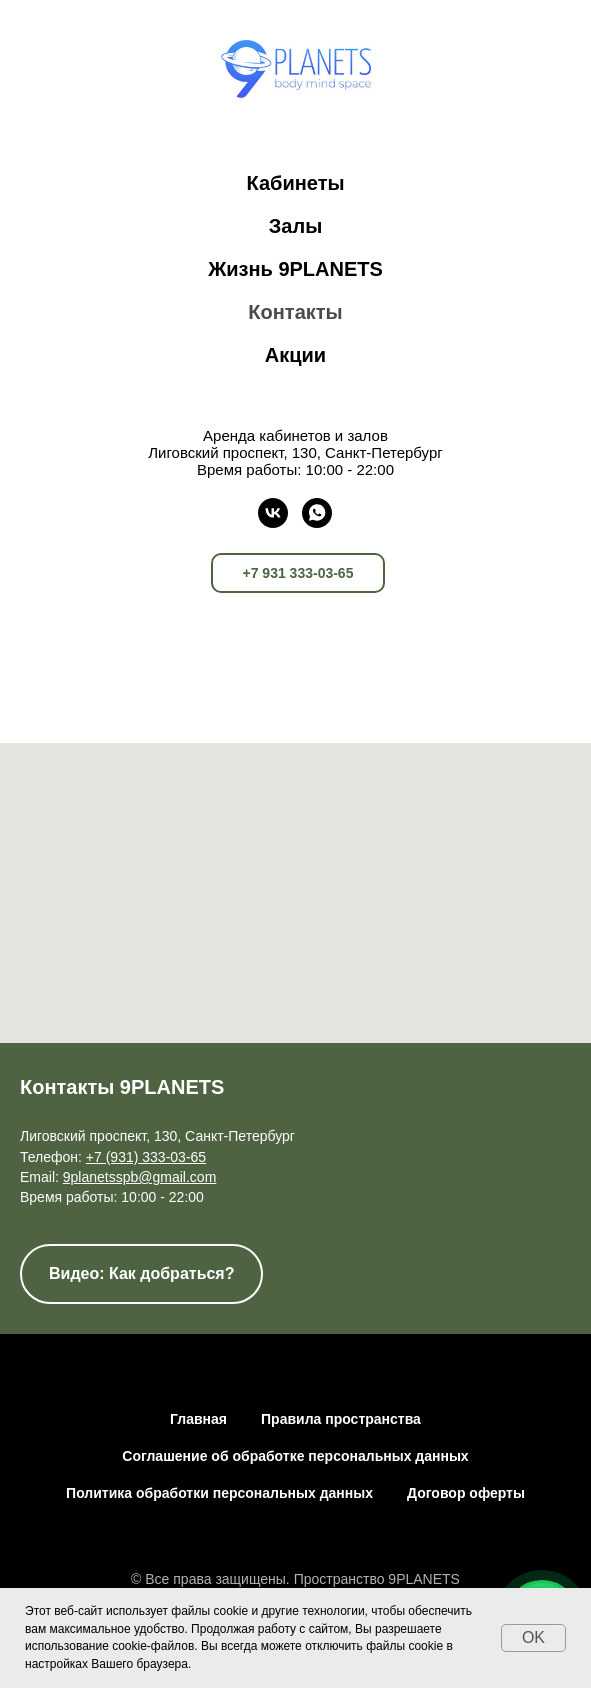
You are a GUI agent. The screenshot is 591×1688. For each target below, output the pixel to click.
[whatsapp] (317, 513)
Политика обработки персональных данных (219, 1493)
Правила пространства (341, 1419)
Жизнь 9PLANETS (295, 269)
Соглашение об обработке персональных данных (295, 1456)
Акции (295, 355)
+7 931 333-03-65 (298, 573)
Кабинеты (295, 183)
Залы (295, 226)
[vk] (273, 513)
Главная (198, 1419)
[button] (141, 1274)
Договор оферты (466, 1493)
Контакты (295, 312)
